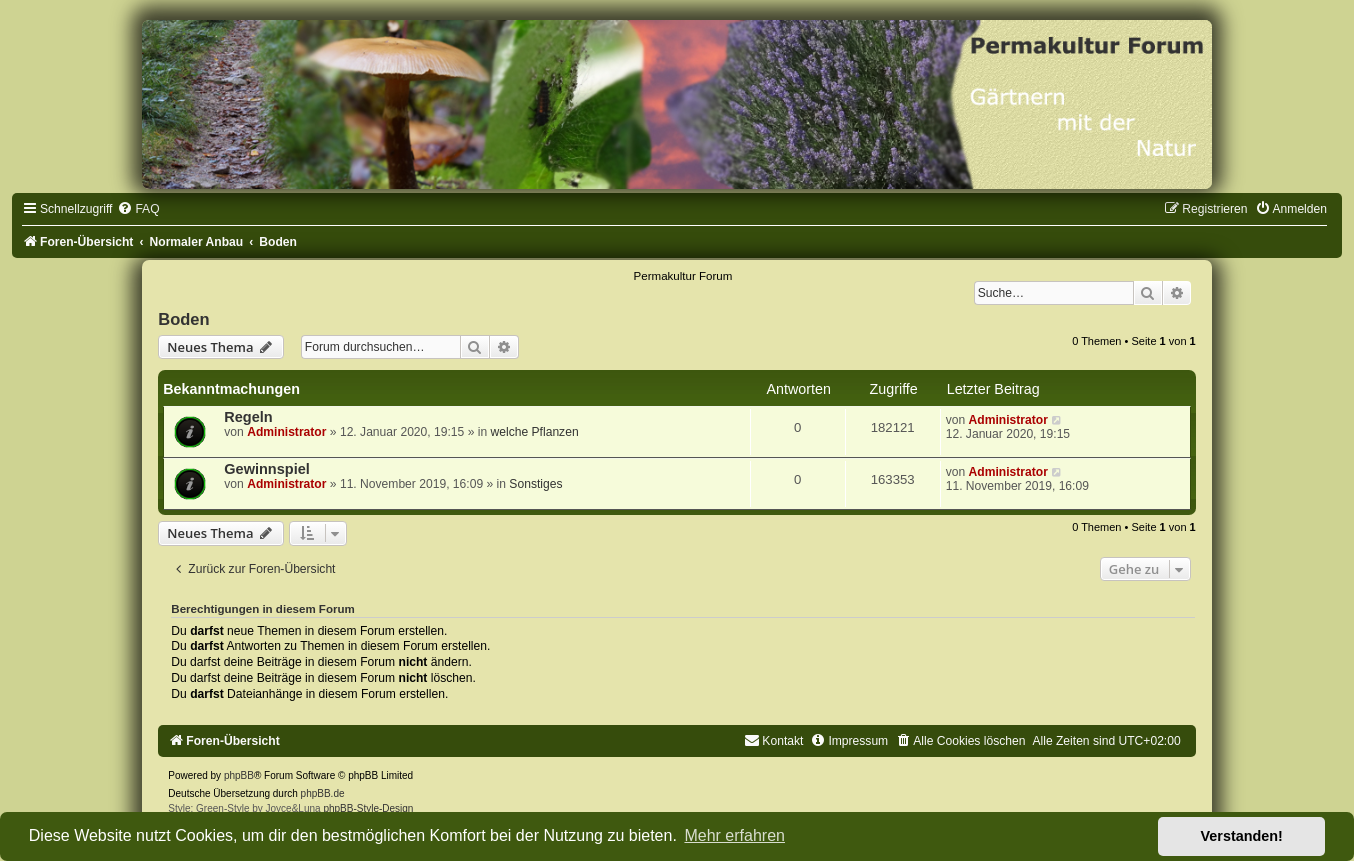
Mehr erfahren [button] (734, 835)
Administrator (286, 432)
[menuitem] (138, 209)
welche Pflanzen (535, 432)
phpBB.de (323, 793)
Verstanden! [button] (1242, 836)
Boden (183, 319)
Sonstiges (535, 484)
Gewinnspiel (267, 469)
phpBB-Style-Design (368, 808)
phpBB (239, 775)
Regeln (248, 417)
